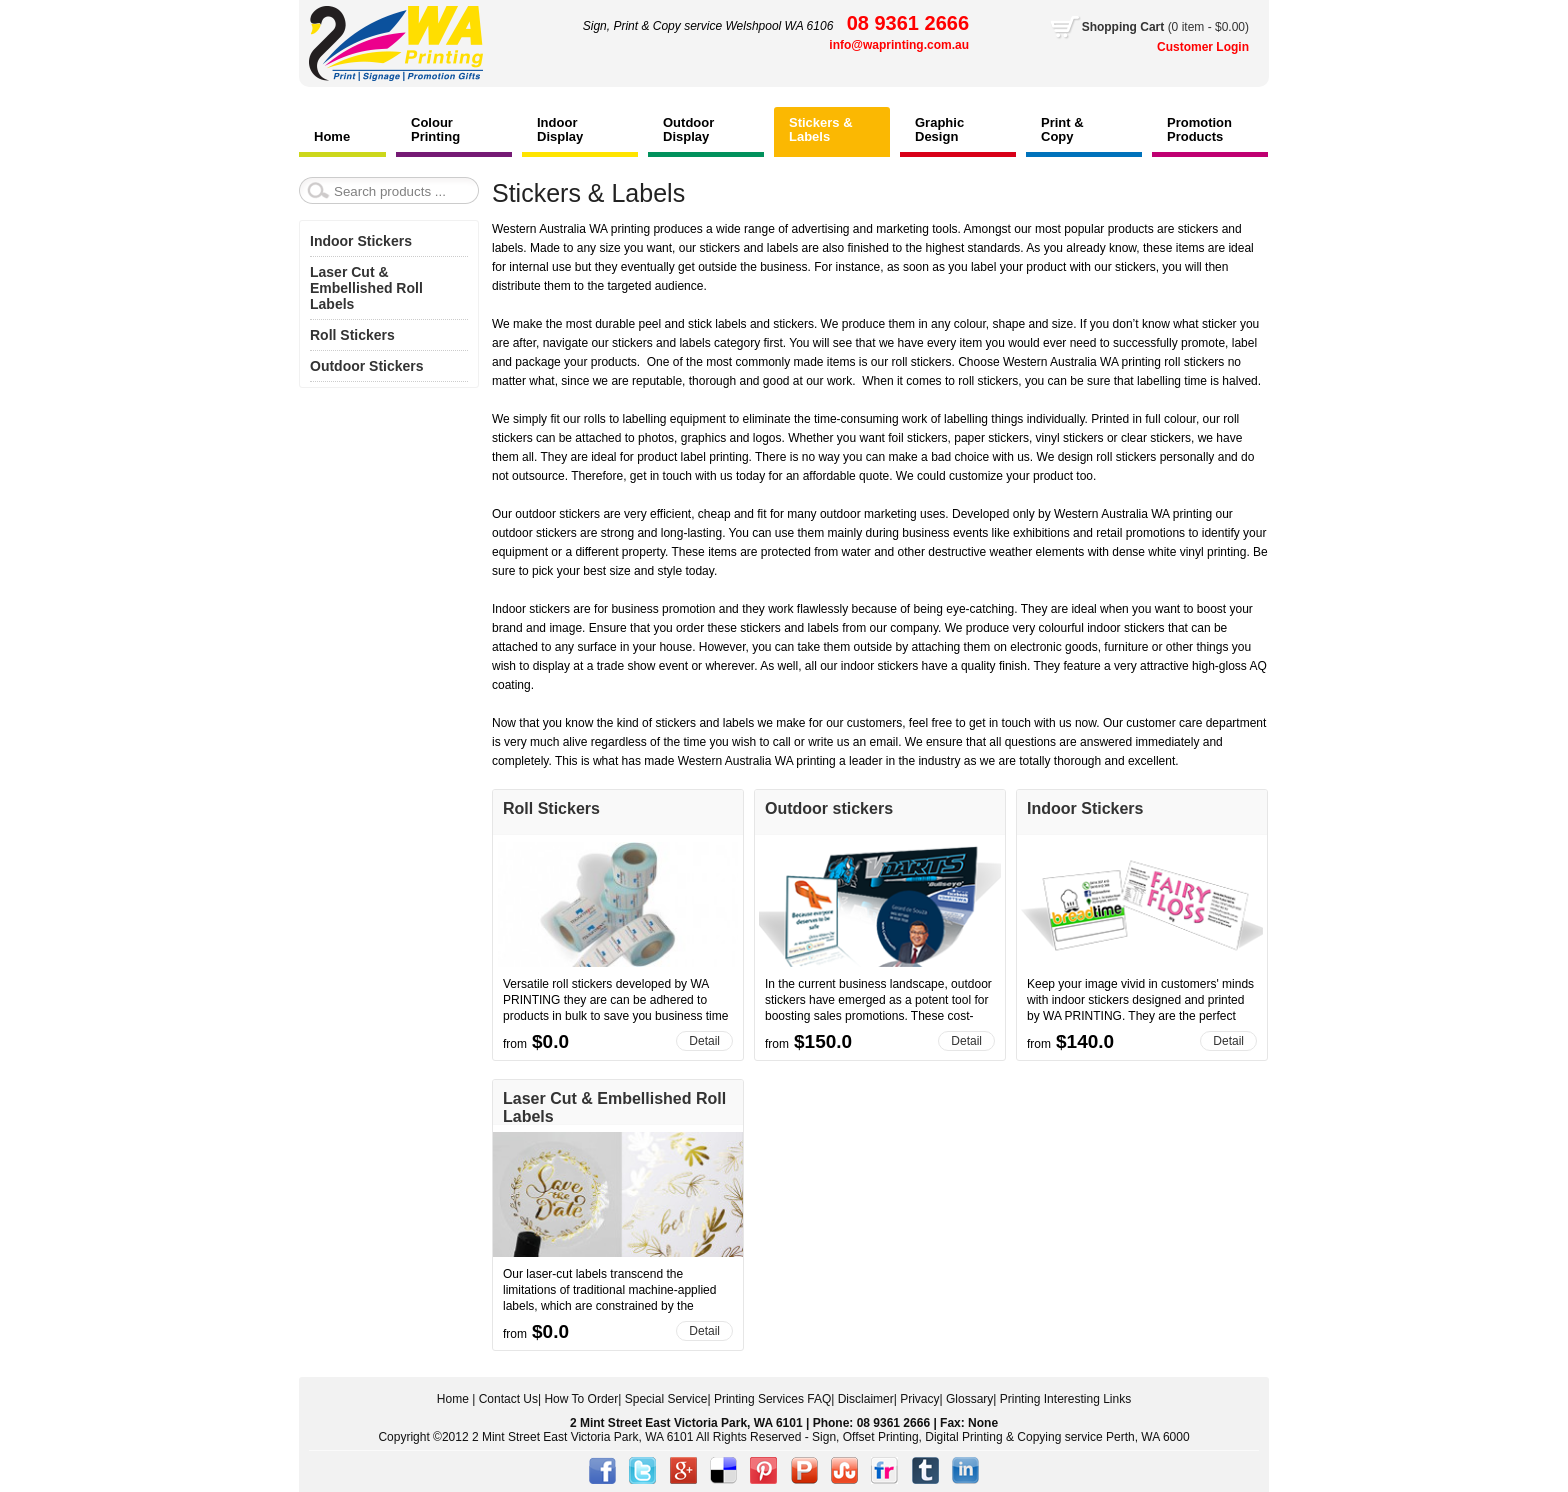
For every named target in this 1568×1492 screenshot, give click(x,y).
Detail (704, 1041)
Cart (1165, 27)
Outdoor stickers (829, 808)
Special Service (666, 1399)
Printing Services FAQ (772, 1399)
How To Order (581, 1399)
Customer (1186, 47)
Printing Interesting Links (1065, 1399)
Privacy (919, 1399)
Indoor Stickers (1085, 808)
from (515, 1044)
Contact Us (508, 1399)
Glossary (969, 1399)
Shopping (1111, 27)
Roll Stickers (551, 808)
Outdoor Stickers (367, 366)
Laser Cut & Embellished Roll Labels (366, 288)
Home (453, 1399)
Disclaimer (866, 1399)
